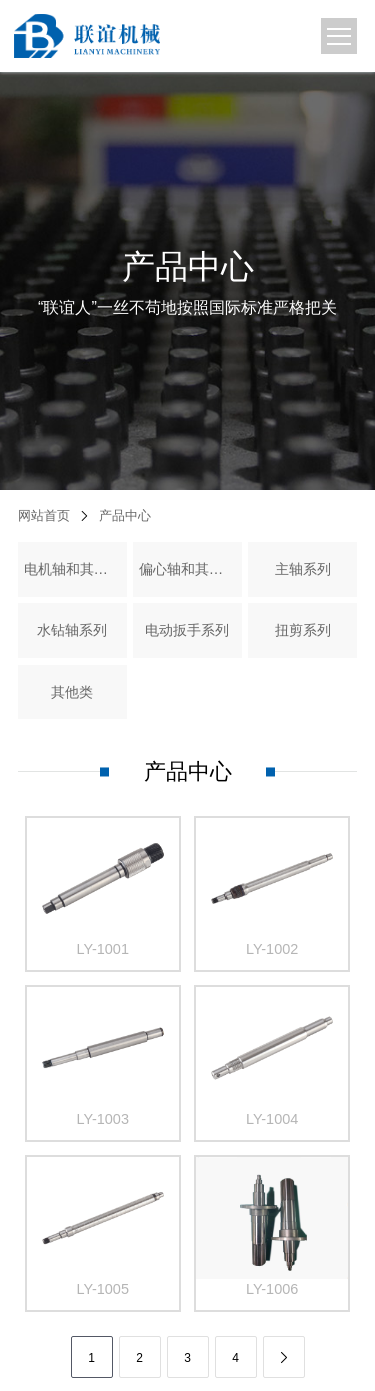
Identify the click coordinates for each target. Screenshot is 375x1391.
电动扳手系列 (187, 630)
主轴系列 (303, 569)
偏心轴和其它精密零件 (188, 569)
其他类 (72, 692)
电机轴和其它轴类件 (73, 569)
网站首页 (44, 515)
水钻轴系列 (72, 630)
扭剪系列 (303, 630)
